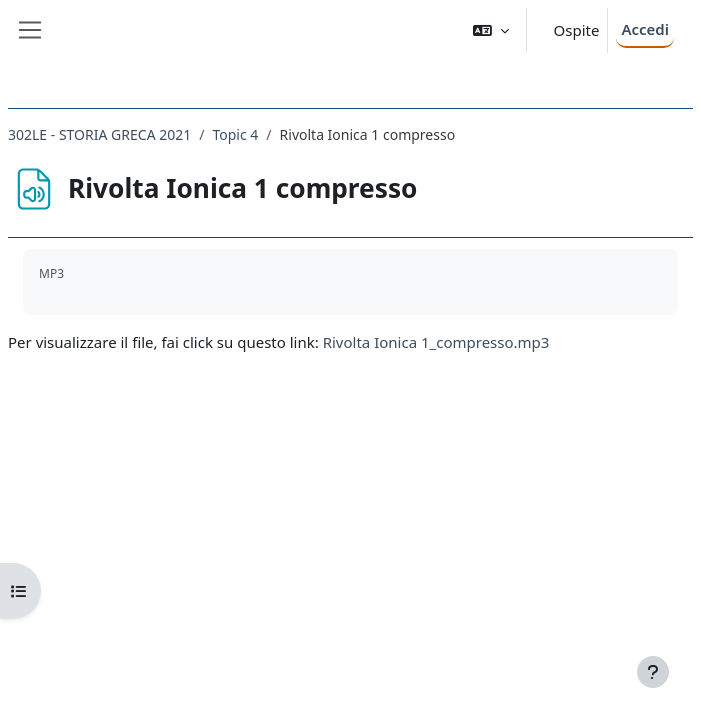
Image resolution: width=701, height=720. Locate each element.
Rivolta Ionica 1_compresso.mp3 (436, 342)
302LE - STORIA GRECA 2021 (99, 134)
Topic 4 (235, 134)
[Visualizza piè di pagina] (653, 672)
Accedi (645, 29)
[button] (491, 30)
